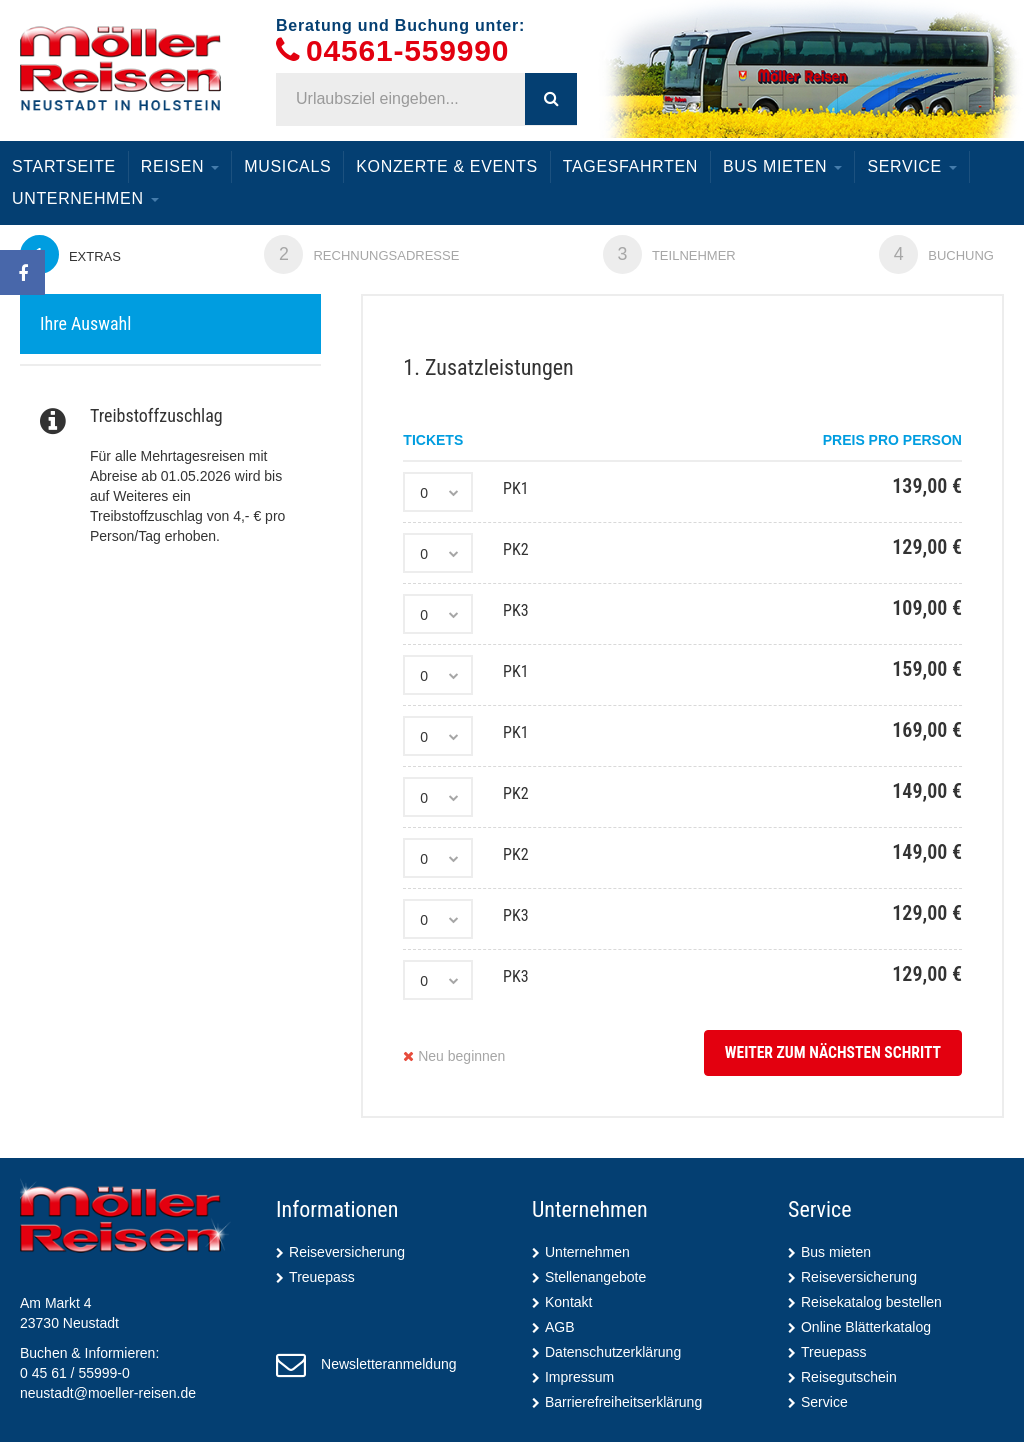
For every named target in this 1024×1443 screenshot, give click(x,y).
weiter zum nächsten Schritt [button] (830, 1053)
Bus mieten (782, 166)
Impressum (579, 1378)
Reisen (180, 166)
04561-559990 (407, 51)
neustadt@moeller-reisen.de (108, 1394)
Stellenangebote (595, 1278)
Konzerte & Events (446, 166)
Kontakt (568, 1303)
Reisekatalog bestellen (871, 1303)
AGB (560, 1328)
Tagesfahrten (630, 166)
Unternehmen (85, 198)
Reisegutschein (849, 1378)
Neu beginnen (454, 1057)
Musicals (287, 166)
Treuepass (322, 1278)
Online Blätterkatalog (866, 1328)
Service (912, 166)
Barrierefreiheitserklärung (623, 1403)
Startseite (64, 166)
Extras (71, 255)
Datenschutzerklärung (613, 1353)
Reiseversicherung (347, 1253)
